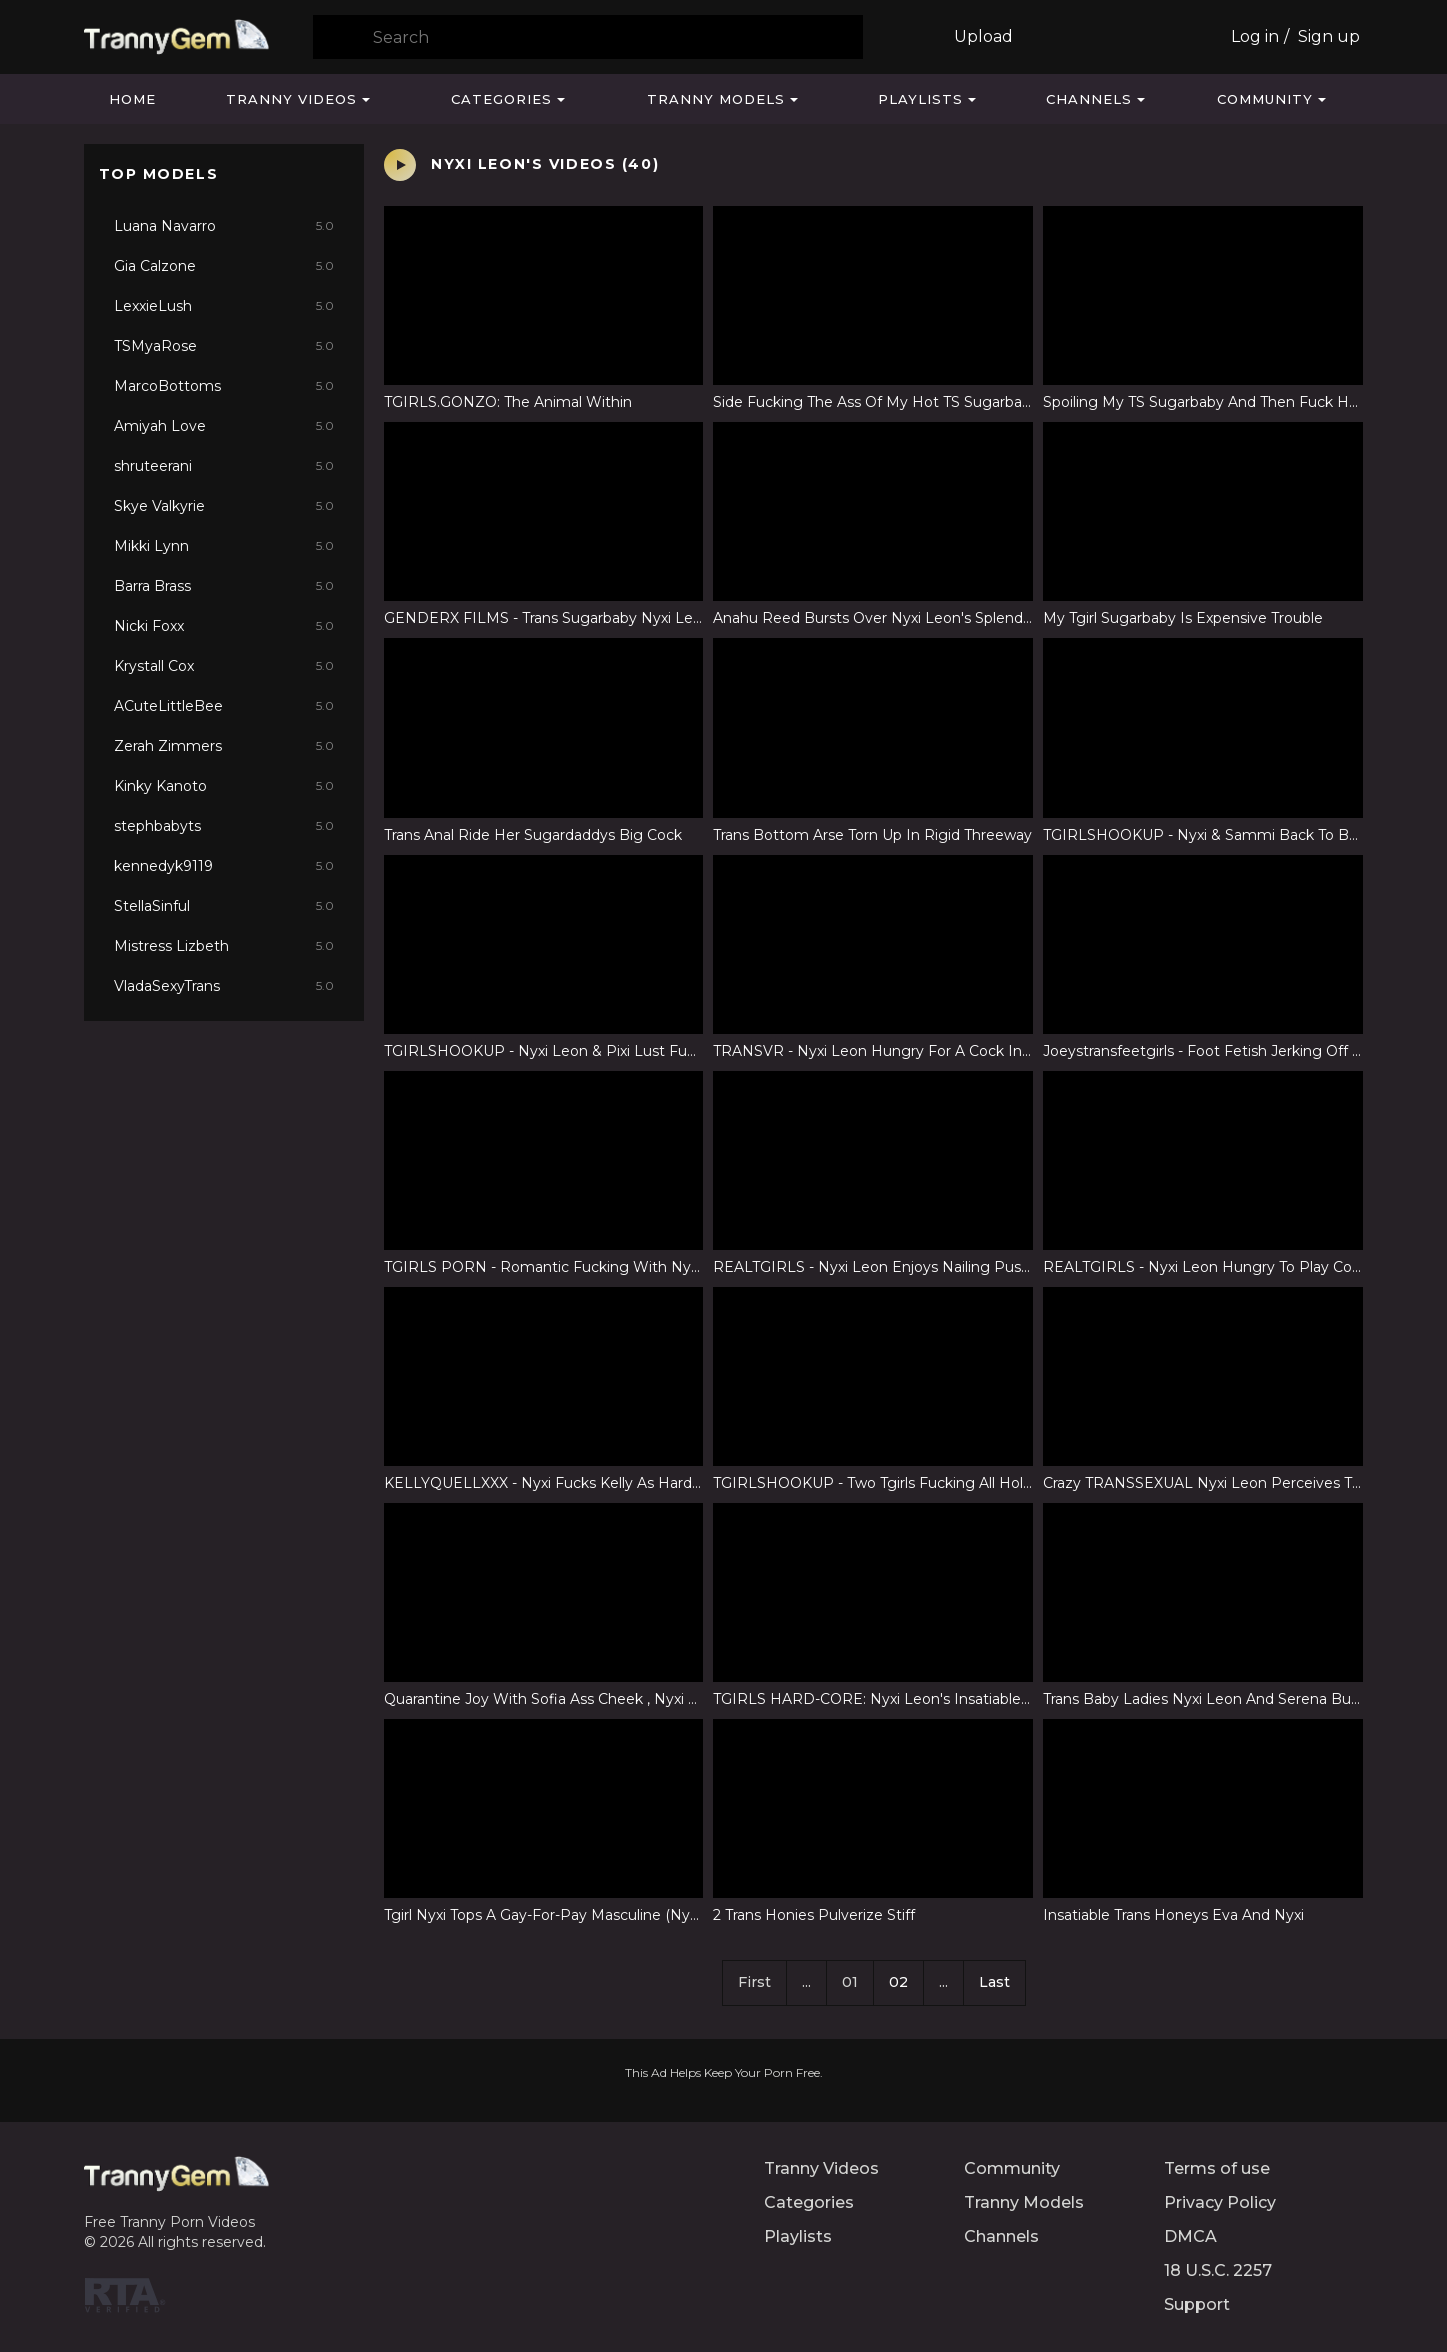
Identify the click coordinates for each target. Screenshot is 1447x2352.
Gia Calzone (224, 266)
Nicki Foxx (224, 626)
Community (1265, 99)
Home (132, 99)
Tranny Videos (291, 99)
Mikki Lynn (224, 546)
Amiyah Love (224, 426)
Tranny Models (716, 99)
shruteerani (224, 466)
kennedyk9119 (224, 866)
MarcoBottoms (224, 386)
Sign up (1329, 36)
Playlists (920, 99)
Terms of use (1217, 2168)
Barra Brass (224, 586)
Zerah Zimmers (224, 746)
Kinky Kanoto (224, 786)
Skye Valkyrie (224, 506)
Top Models (159, 174)
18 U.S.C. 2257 (1218, 2270)
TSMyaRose (224, 346)
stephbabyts (224, 826)
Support (1197, 2304)
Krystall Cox (224, 666)
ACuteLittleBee (224, 706)
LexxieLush (224, 306)
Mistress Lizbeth (224, 946)
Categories (501, 99)
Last (994, 1982)
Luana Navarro (224, 226)
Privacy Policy (1220, 2202)
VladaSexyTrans (224, 986)
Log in (1255, 36)
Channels (1089, 99)
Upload (983, 36)
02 (898, 1982)
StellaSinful (224, 906)
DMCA (1190, 2236)
